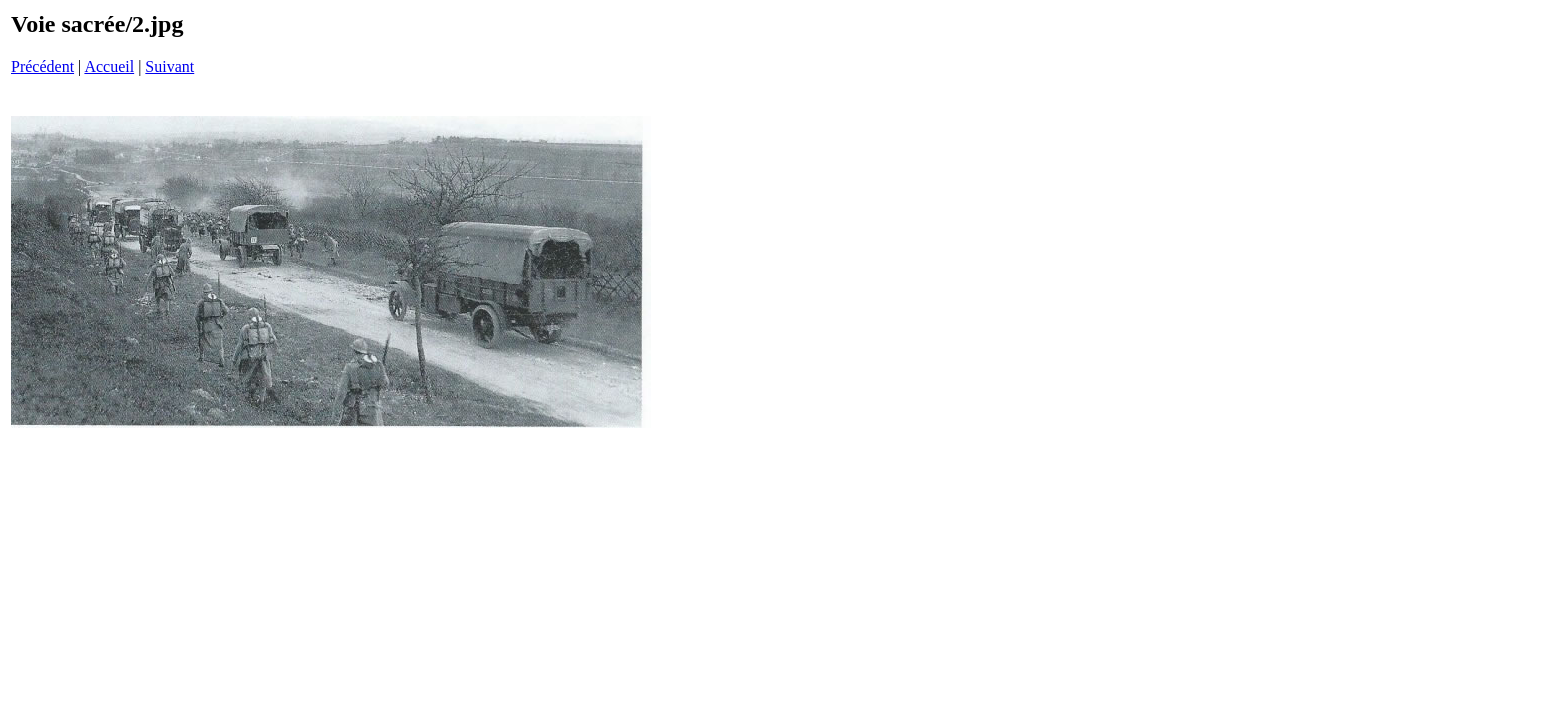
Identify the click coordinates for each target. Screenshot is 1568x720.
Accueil (109, 66)
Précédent (42, 66)
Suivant (169, 66)
